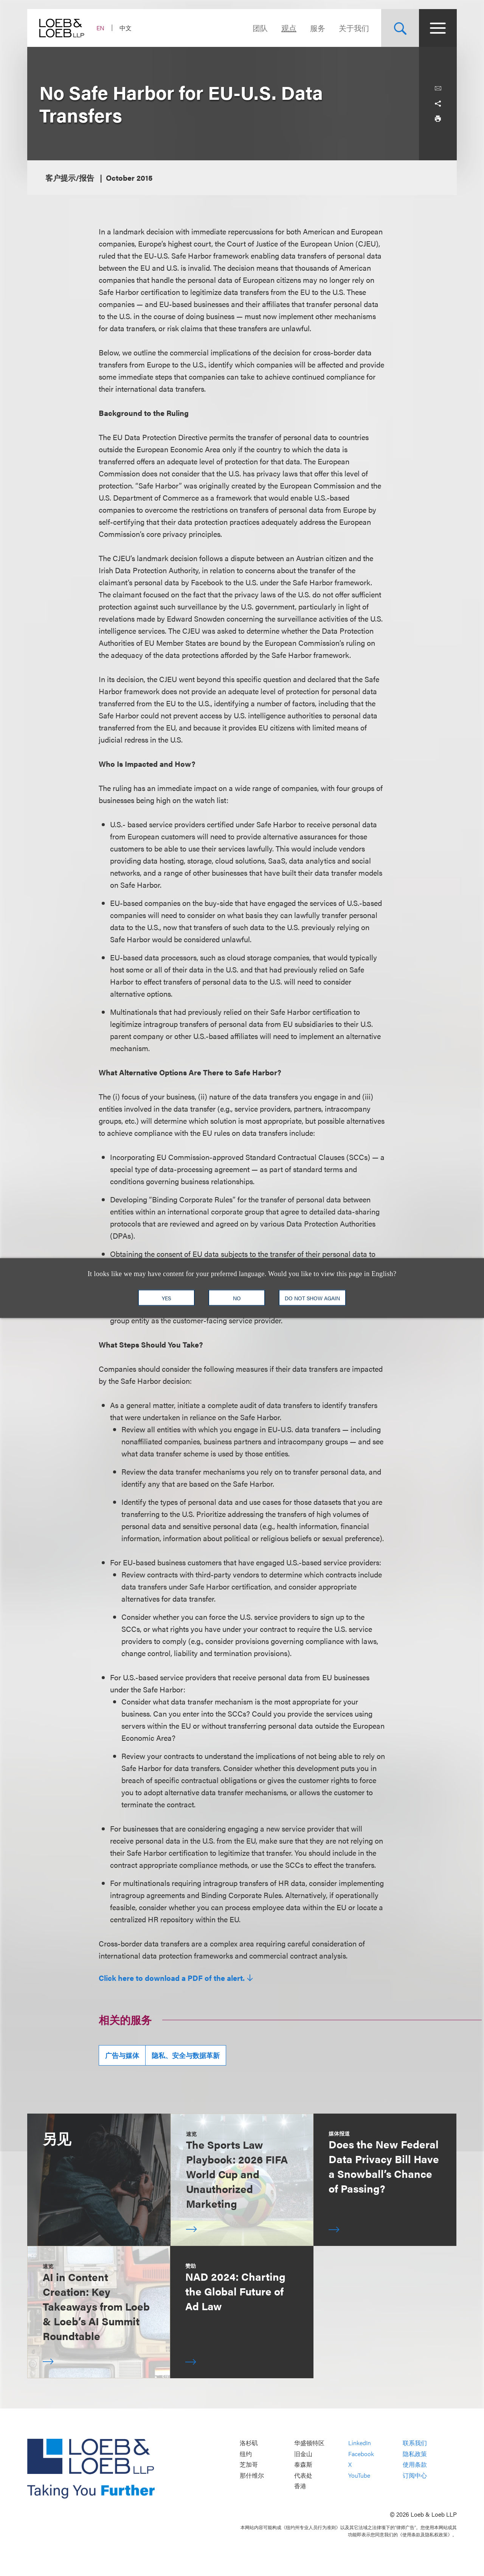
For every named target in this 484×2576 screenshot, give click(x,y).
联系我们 (415, 2442)
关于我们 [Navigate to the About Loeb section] (354, 27)
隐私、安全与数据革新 (186, 2055)
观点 (288, 27)
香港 (300, 2486)
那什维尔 (252, 2475)
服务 (317, 27)
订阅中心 (415, 2475)
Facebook (361, 2453)
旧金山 (303, 2453)
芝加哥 (249, 2464)
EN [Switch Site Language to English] (100, 27)
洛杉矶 (249, 2442)
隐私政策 (415, 2453)
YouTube (359, 2475)
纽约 (246, 2453)
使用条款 (415, 2464)
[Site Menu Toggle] (438, 28)
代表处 (303, 2475)
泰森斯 (303, 2464)
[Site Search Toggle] (400, 28)
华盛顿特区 (309, 2442)
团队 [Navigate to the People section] (260, 27)
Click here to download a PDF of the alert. (172, 1978)
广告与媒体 (122, 2055)
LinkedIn (359, 2442)
